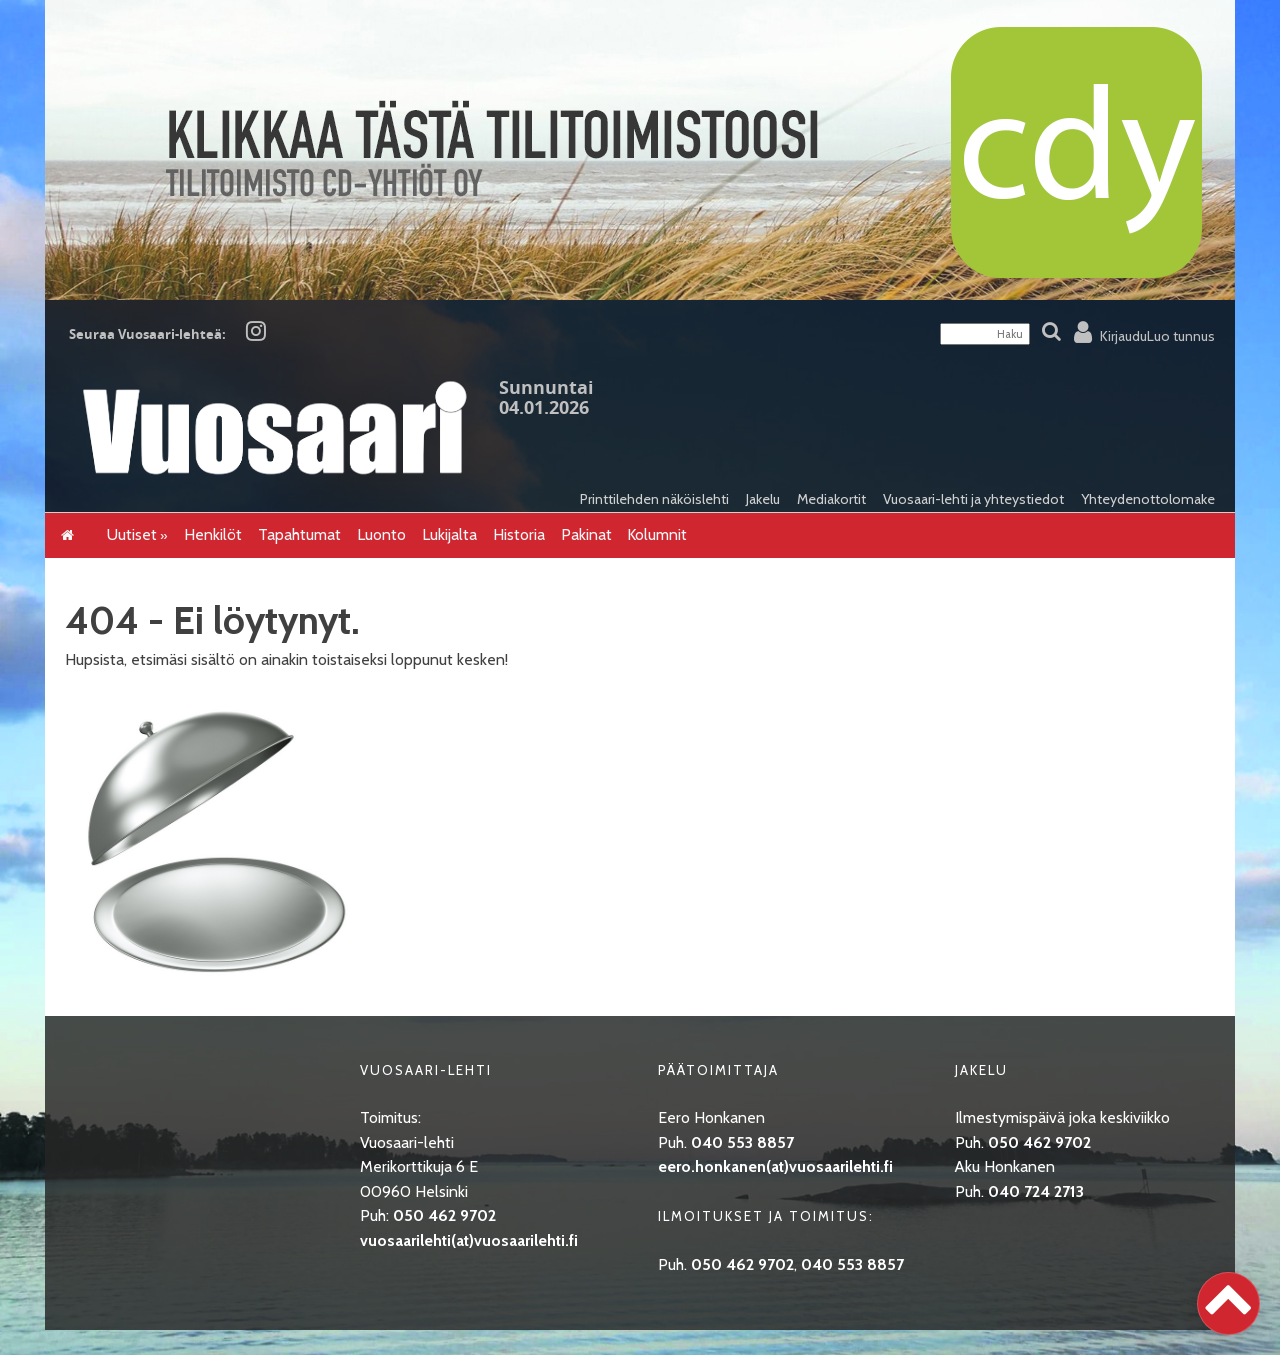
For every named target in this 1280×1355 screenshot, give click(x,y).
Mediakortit (831, 499)
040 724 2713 (1036, 1191)
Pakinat (586, 534)
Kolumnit (657, 534)
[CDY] (640, 293)
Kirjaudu (1123, 336)
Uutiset (132, 534)
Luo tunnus (1181, 336)
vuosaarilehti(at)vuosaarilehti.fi (469, 1240)
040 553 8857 (742, 1142)
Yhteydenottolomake (1148, 499)
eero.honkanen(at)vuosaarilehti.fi (775, 1166)
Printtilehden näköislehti (654, 499)
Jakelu (763, 499)
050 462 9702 (444, 1215)
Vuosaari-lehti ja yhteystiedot (973, 499)
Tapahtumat (299, 534)
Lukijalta (449, 534)
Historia (519, 534)
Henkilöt (213, 534)
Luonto (381, 534)
